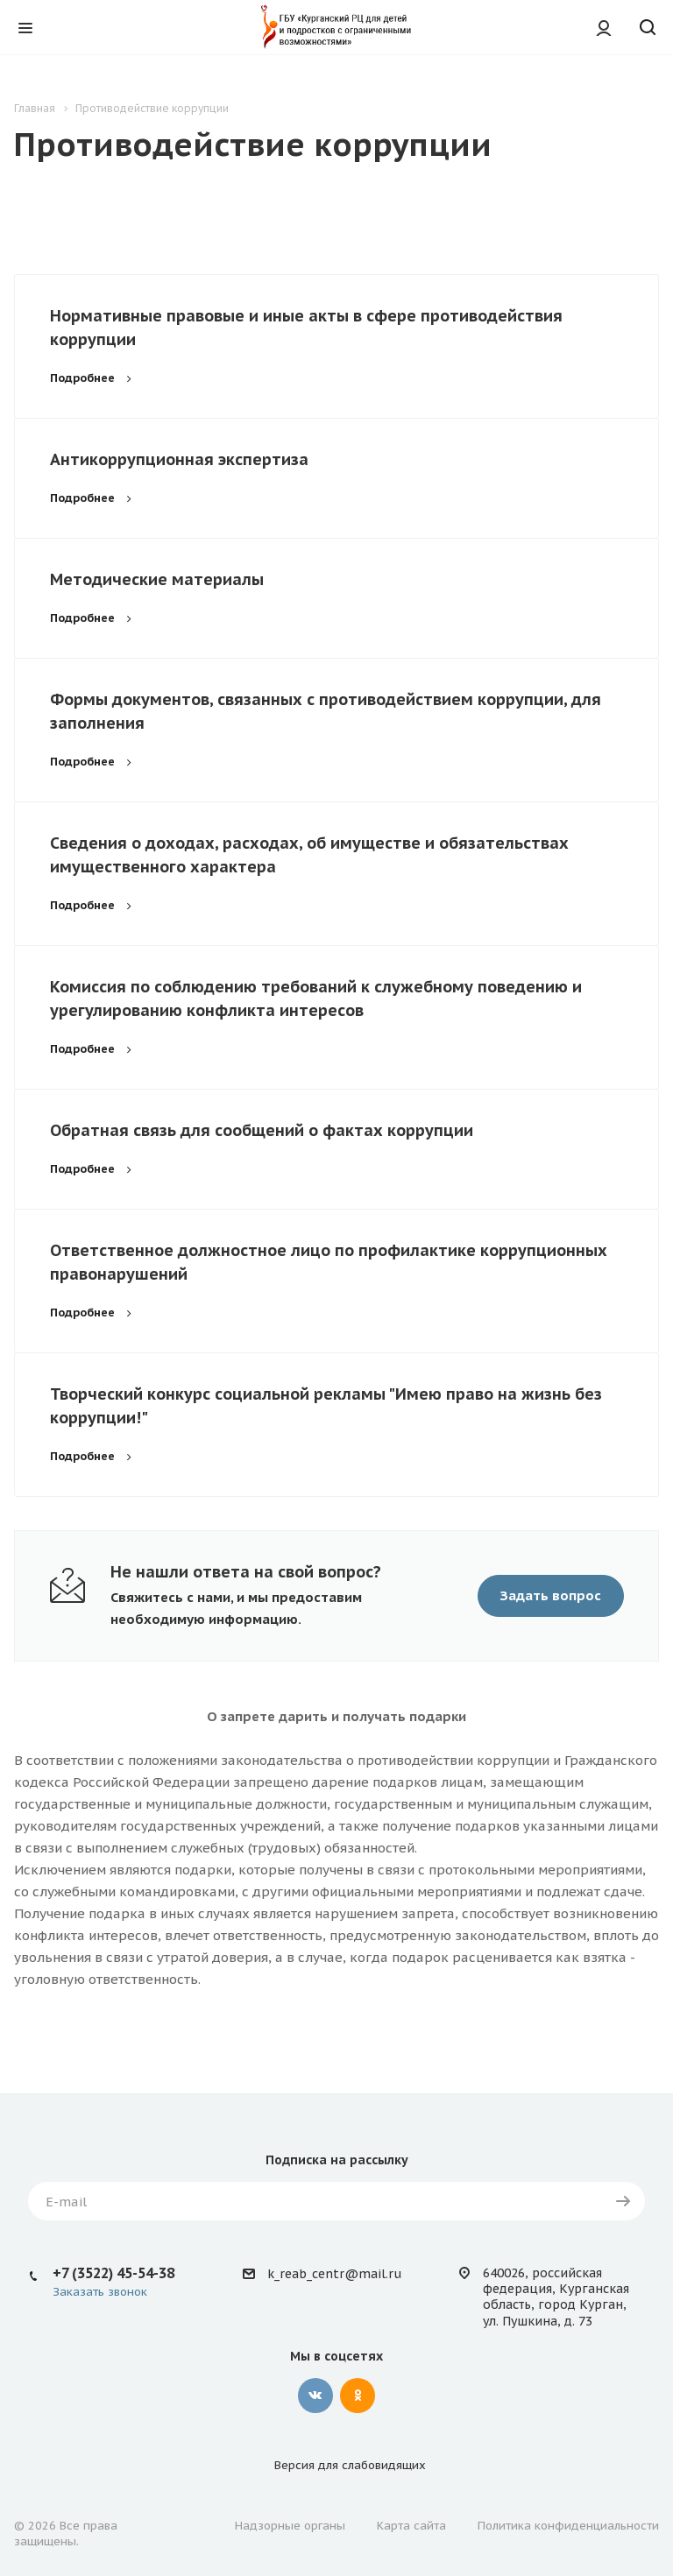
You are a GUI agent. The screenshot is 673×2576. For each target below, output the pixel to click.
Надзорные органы (290, 2525)
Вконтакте (315, 2395)
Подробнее (93, 378)
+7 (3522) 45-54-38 (113, 2273)
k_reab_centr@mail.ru (334, 2274)
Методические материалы (157, 579)
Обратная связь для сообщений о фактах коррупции (261, 1130)
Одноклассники (357, 2395)
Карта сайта (411, 2525)
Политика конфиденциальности (568, 2525)
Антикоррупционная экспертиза (179, 459)
